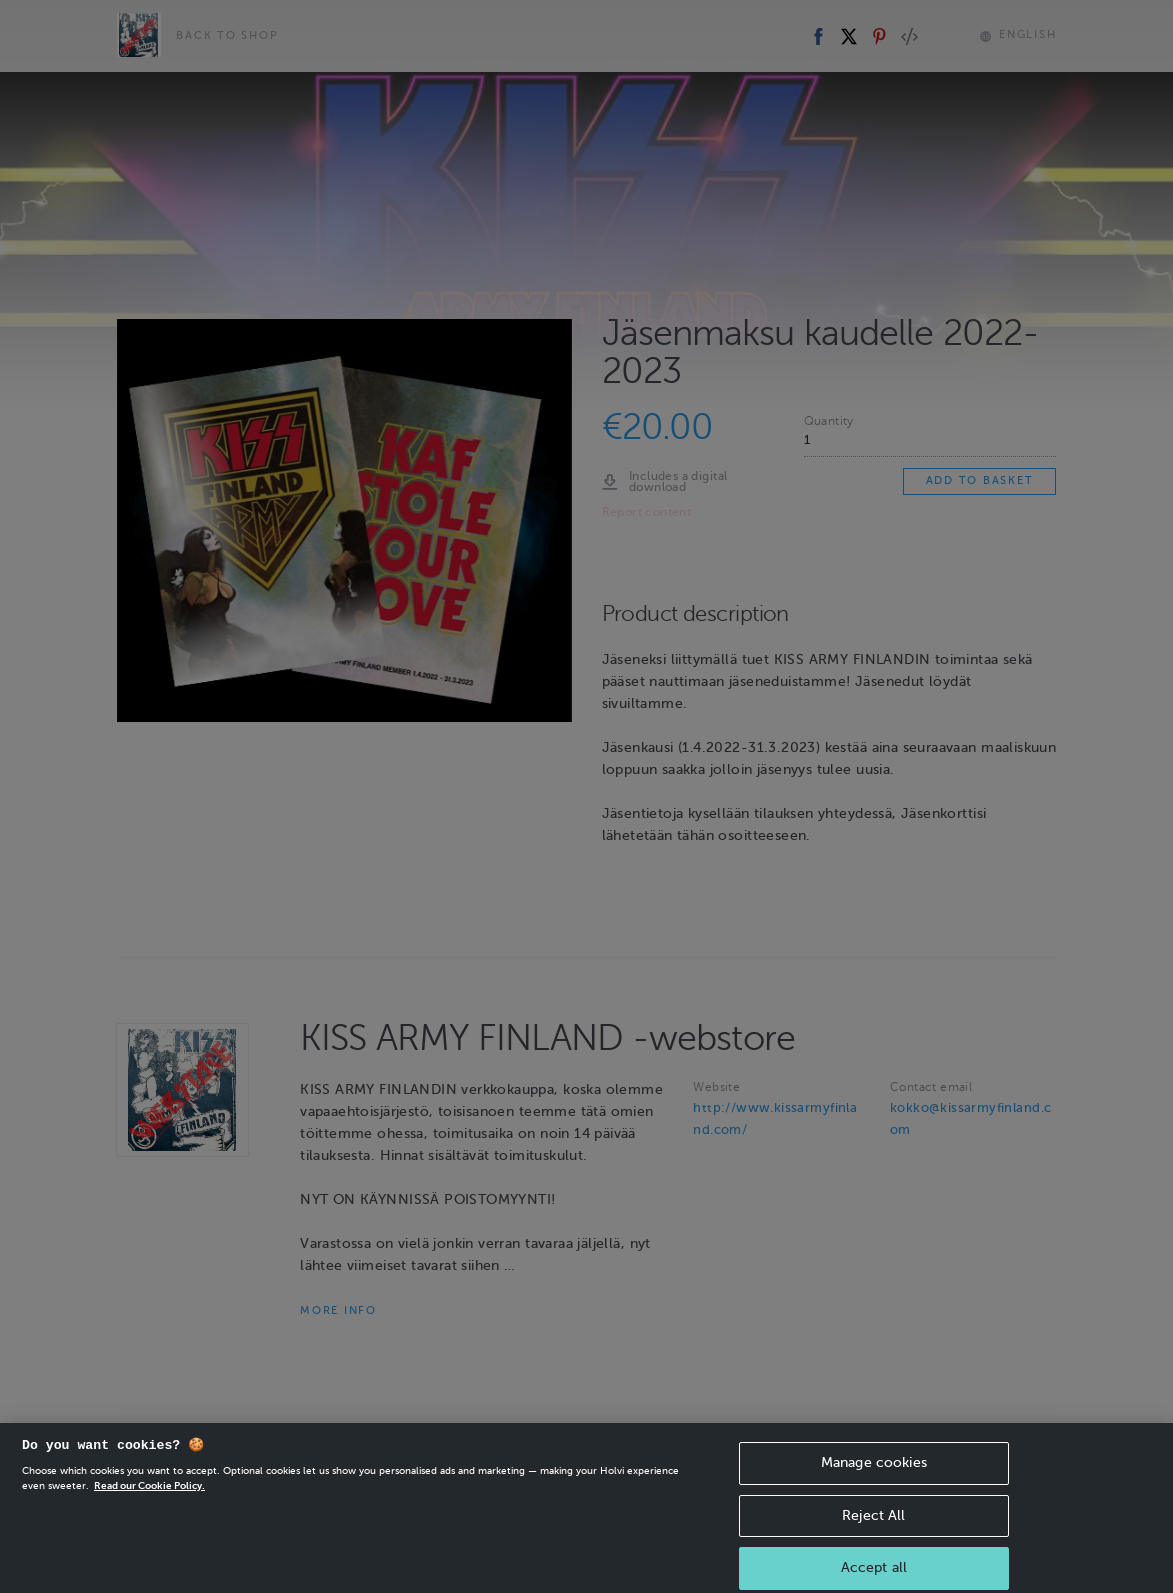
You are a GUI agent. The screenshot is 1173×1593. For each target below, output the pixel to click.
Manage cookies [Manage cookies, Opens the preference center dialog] (874, 1478)
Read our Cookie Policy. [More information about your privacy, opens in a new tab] (149, 1501)
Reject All (873, 1530)
